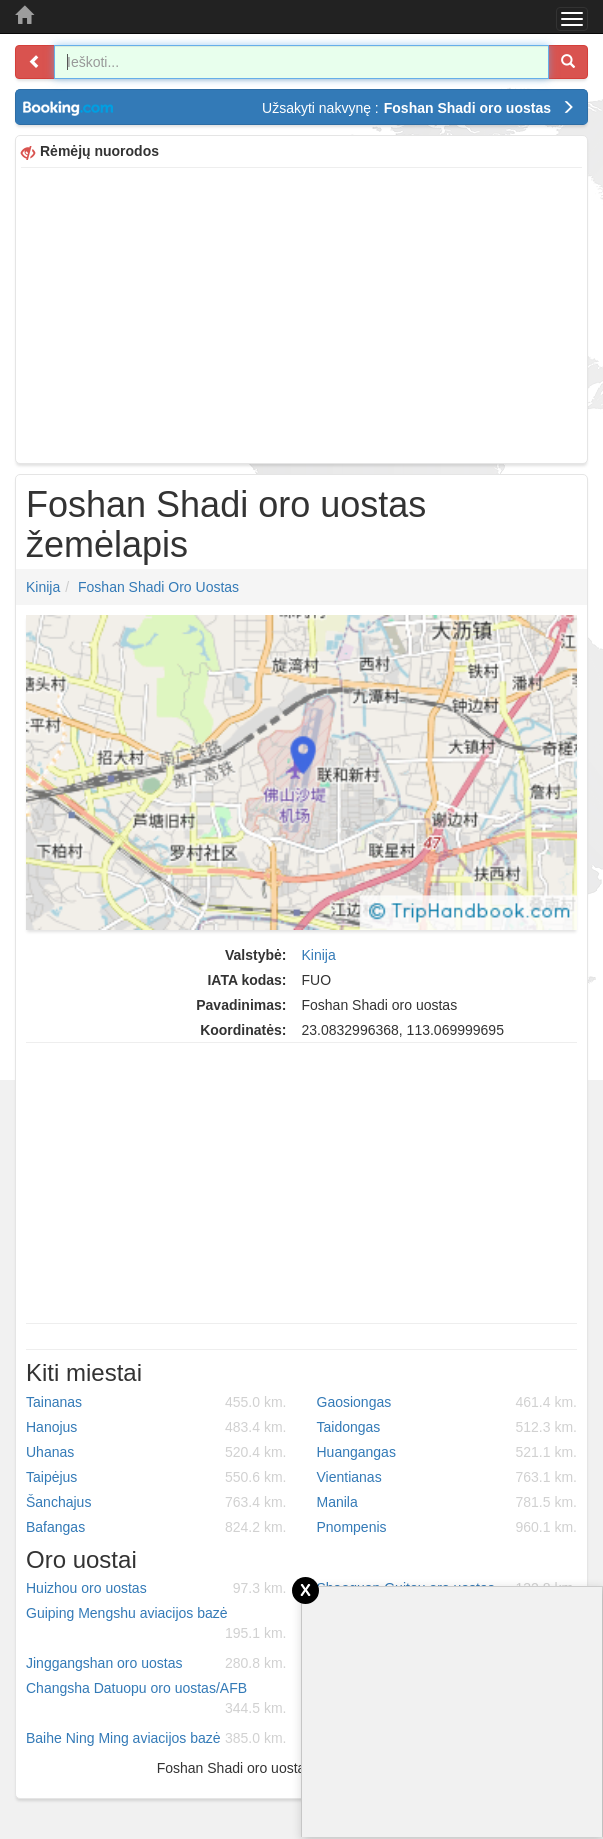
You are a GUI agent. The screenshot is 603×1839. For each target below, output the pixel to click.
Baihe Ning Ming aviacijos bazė (156, 1738)
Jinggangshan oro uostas (156, 1663)
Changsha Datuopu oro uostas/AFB (156, 1699)
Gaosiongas (447, 1402)
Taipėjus (156, 1477)
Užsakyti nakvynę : (418, 108)
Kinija (43, 587)
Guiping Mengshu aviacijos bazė (156, 1624)
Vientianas (447, 1477)
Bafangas (156, 1527)
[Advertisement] (301, 313)
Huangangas (447, 1452)
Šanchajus (156, 1502)
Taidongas (447, 1427)
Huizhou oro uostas (156, 1588)
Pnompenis (447, 1527)
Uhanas (156, 1452)
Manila (447, 1502)
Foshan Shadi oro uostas (158, 587)
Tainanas (156, 1402)
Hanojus (156, 1427)
